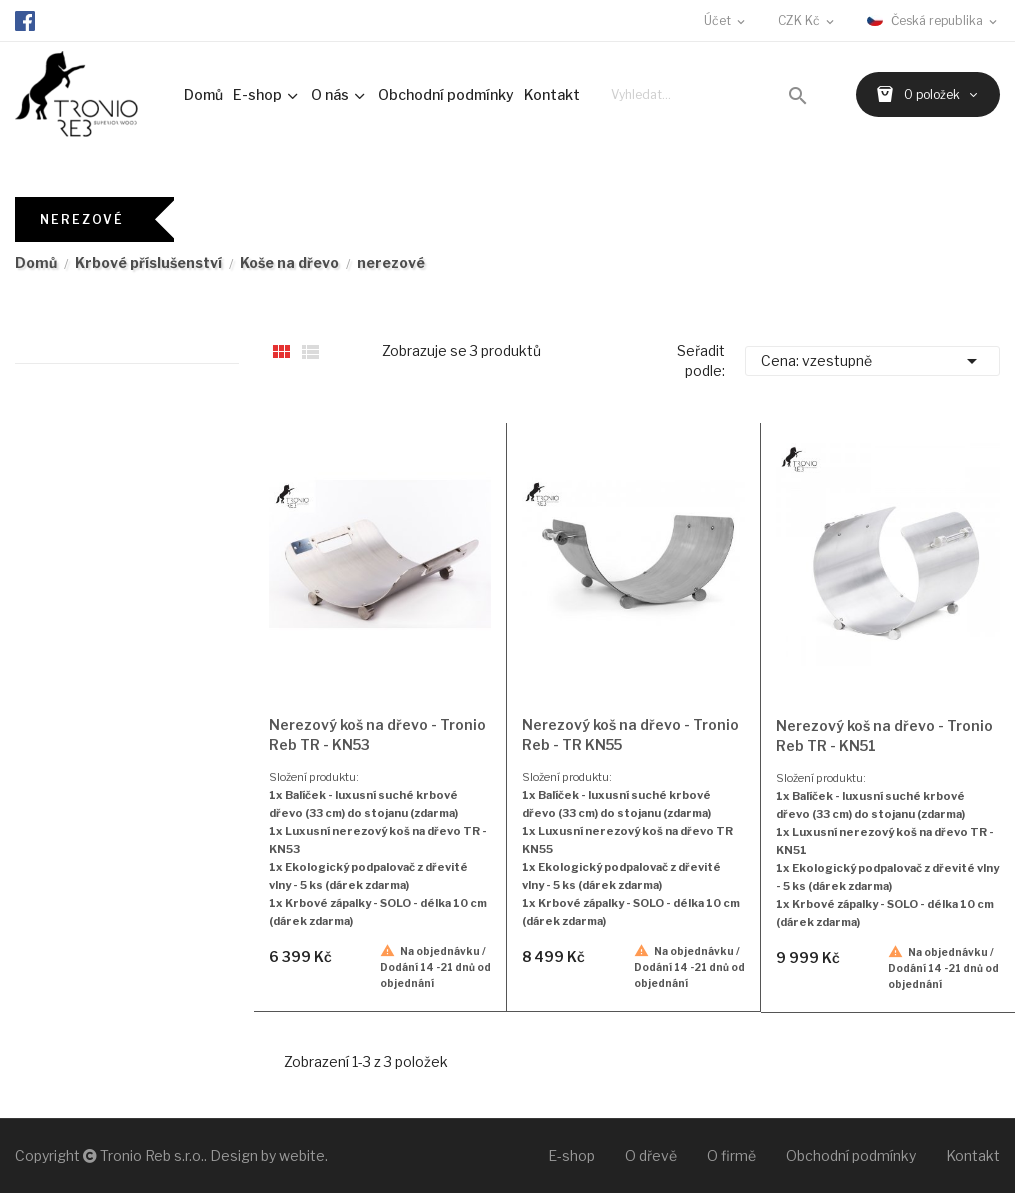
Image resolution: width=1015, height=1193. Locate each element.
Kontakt (973, 1155)
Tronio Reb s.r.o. (152, 1155)
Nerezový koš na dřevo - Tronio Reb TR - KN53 (377, 734)
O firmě (731, 1155)
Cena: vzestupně (872, 361)
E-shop (571, 1155)
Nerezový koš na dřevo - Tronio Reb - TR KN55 (630, 734)
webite (302, 1155)
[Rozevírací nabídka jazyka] (933, 21)
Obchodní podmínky (851, 1155)
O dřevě (651, 1155)
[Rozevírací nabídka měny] (807, 21)
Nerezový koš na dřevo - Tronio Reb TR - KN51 (884, 735)
